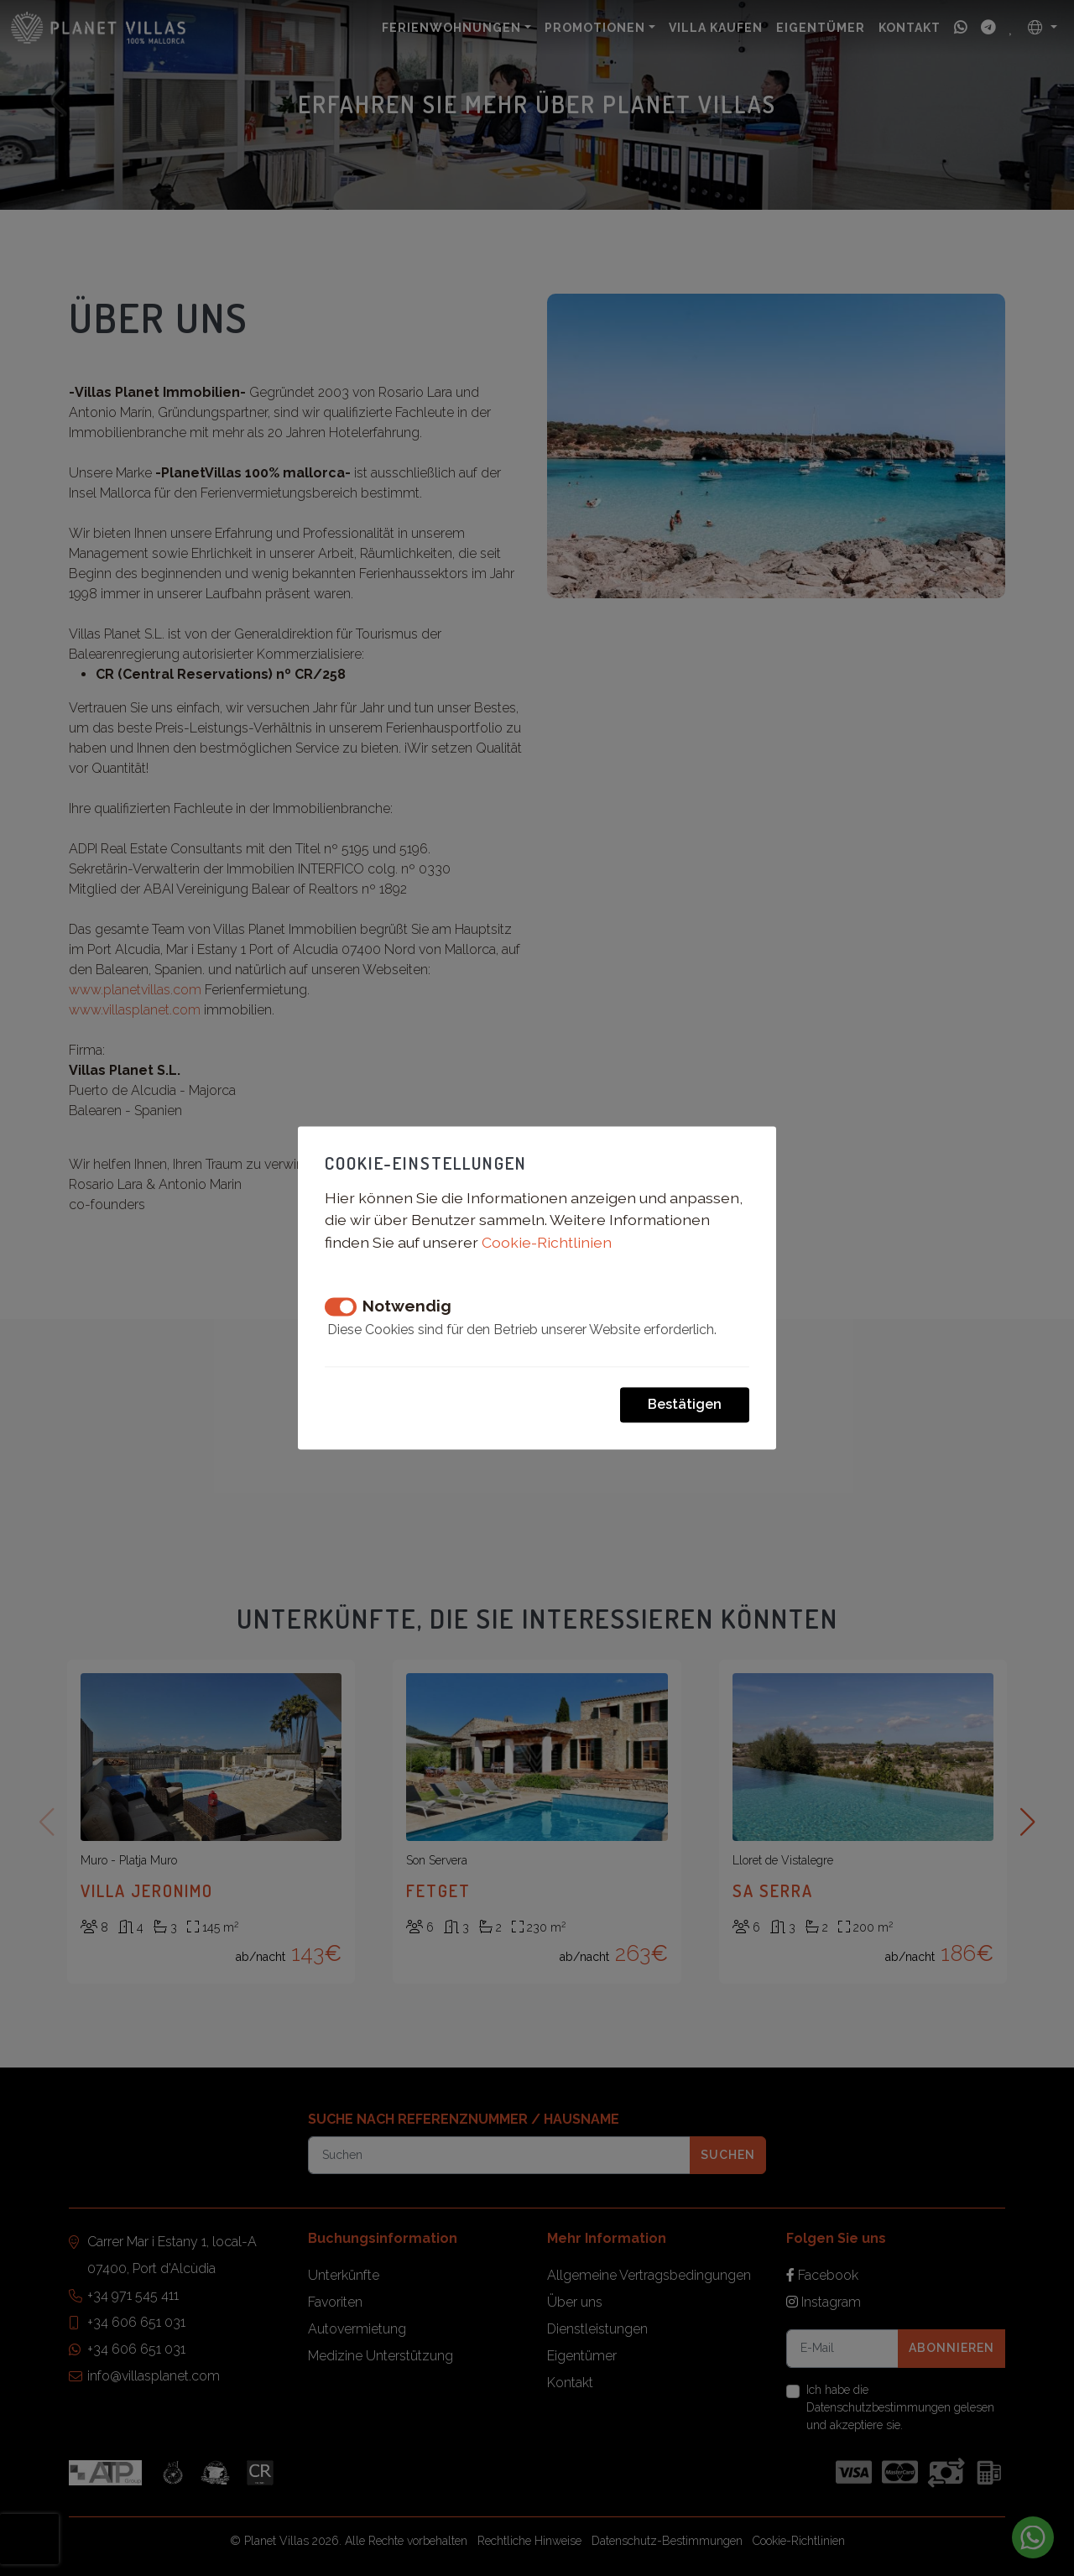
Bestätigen (685, 1405)
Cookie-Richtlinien (547, 1242)
